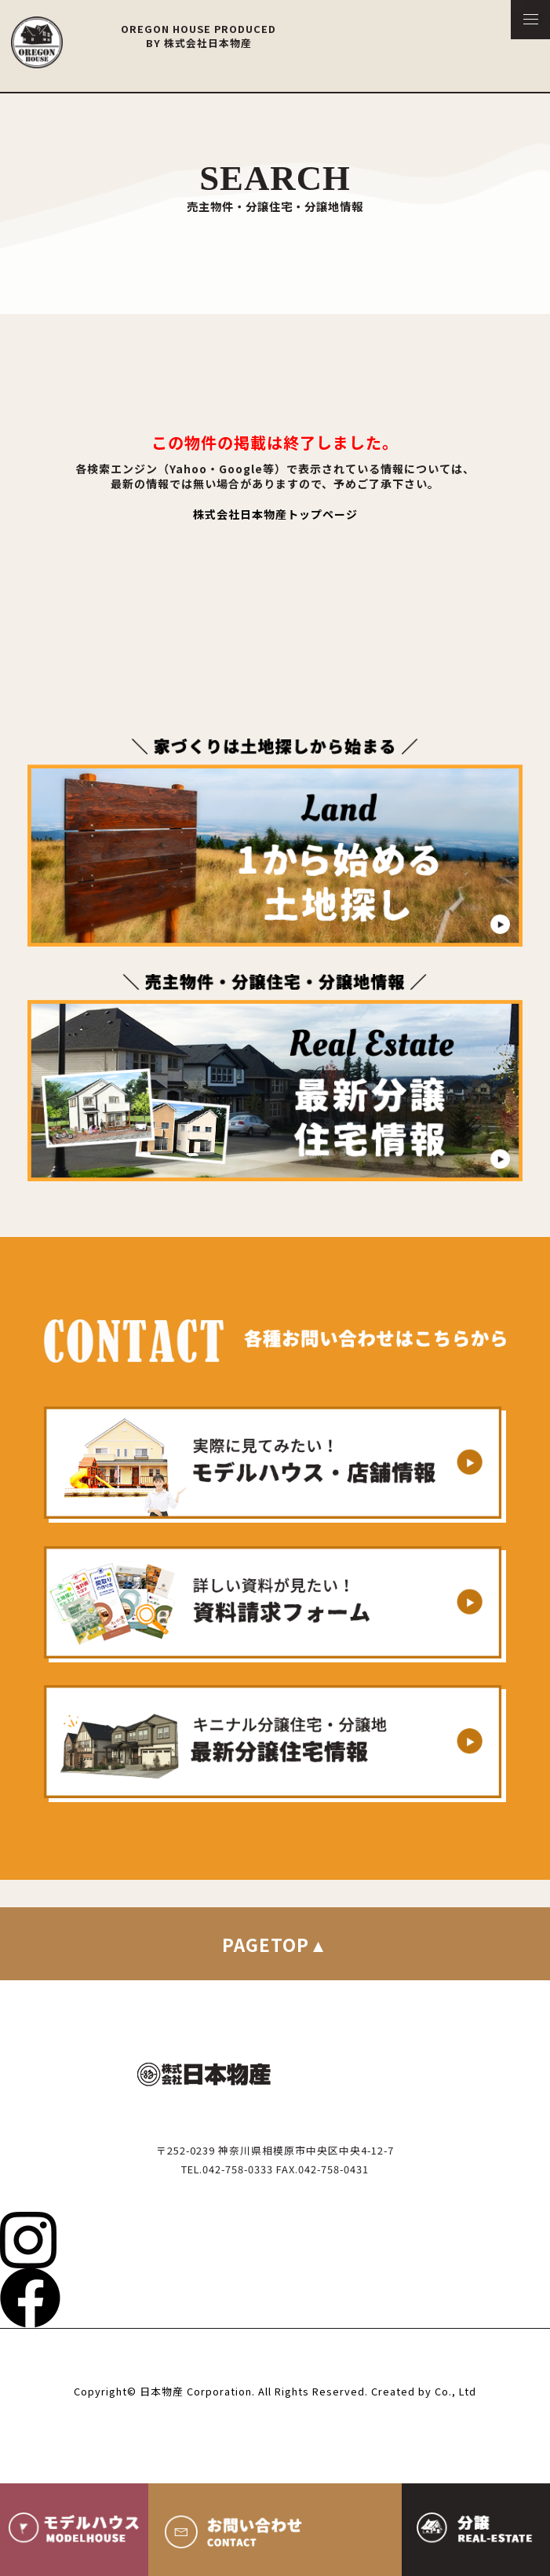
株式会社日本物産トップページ (275, 514)
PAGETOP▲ (274, 1944)
